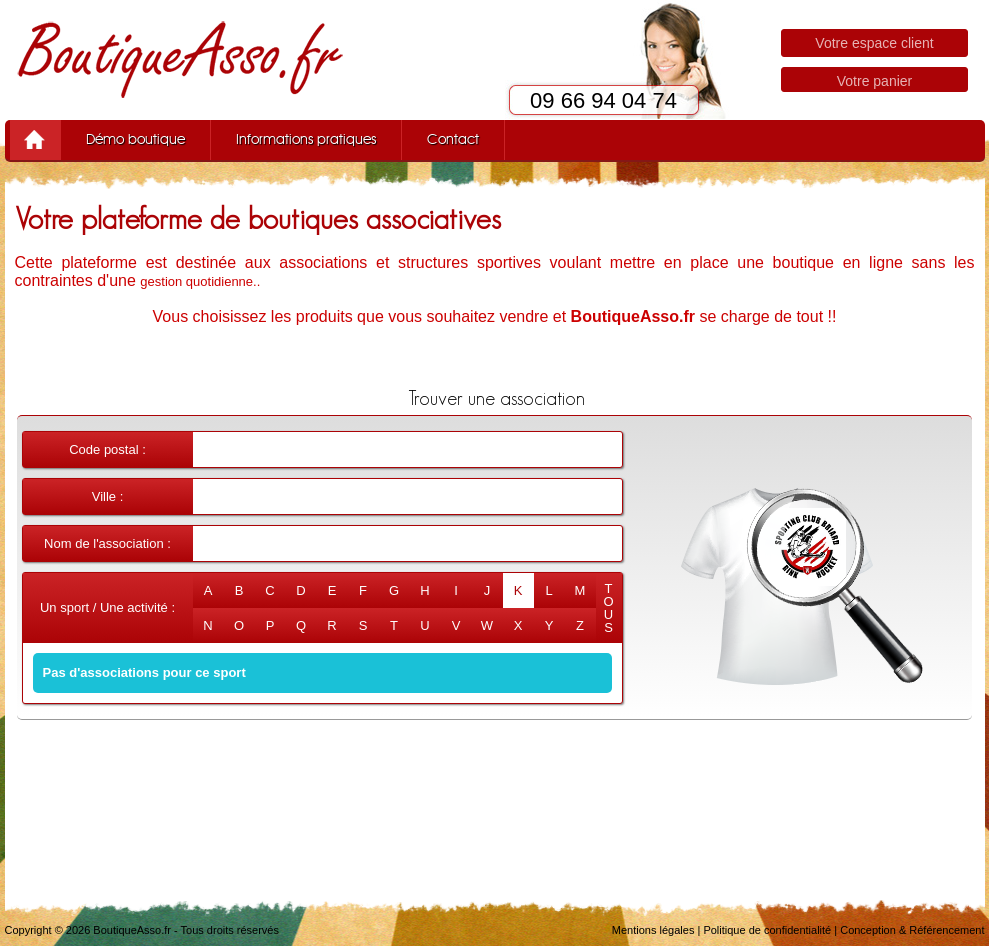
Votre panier (875, 81)
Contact (453, 140)
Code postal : (107, 449)
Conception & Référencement (912, 930)
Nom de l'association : (107, 543)
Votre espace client (874, 43)
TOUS (608, 608)
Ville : (108, 496)
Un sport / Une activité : (107, 607)
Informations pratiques (306, 140)
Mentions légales (653, 930)
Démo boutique (135, 140)
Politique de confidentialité (767, 930)
